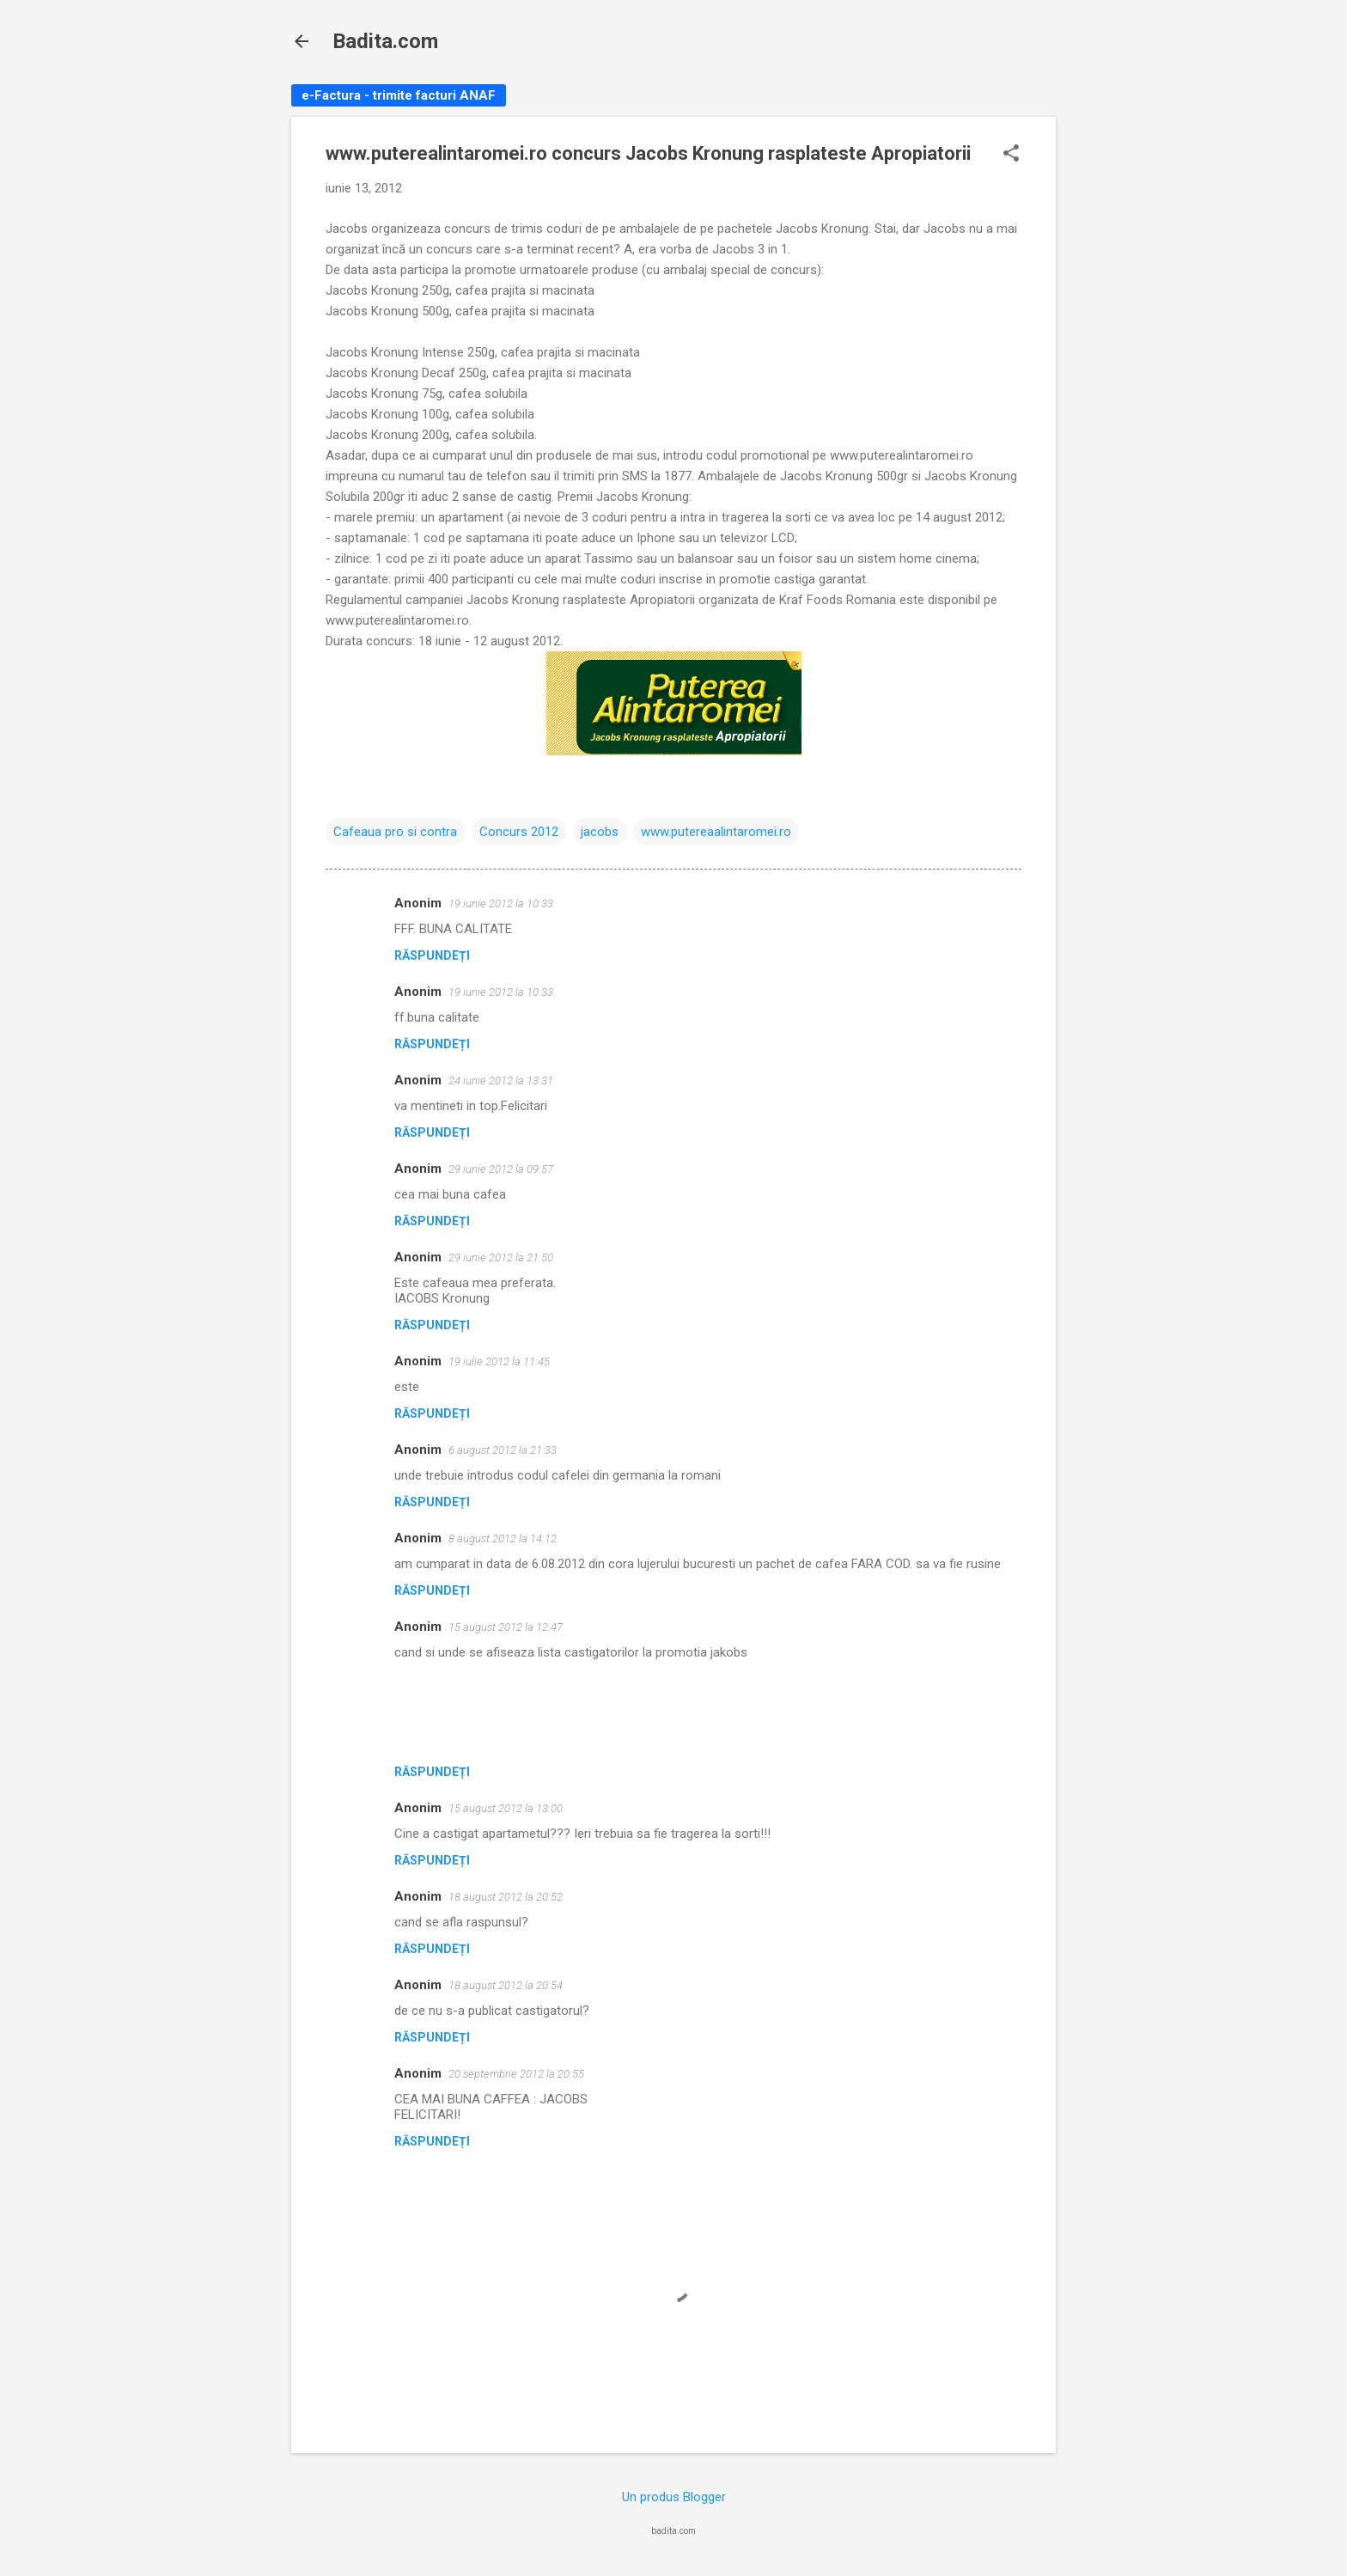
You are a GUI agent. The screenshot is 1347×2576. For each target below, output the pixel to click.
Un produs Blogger (674, 2497)
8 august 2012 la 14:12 (502, 1538)
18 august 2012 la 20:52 (505, 1896)
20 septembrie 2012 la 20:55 (516, 2073)
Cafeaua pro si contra (395, 831)
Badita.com (385, 41)
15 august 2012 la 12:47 (505, 1627)
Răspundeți (432, 955)
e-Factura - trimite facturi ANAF (399, 95)
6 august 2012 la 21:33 (502, 1450)
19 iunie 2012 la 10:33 (500, 903)
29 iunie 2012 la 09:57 (500, 1169)
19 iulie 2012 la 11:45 (499, 1361)
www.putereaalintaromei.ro (716, 831)
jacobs (600, 831)
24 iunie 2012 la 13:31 (500, 1080)
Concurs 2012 (518, 831)
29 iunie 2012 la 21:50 (500, 1257)
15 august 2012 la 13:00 (505, 1808)
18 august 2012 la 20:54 (505, 1985)
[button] (1011, 155)
